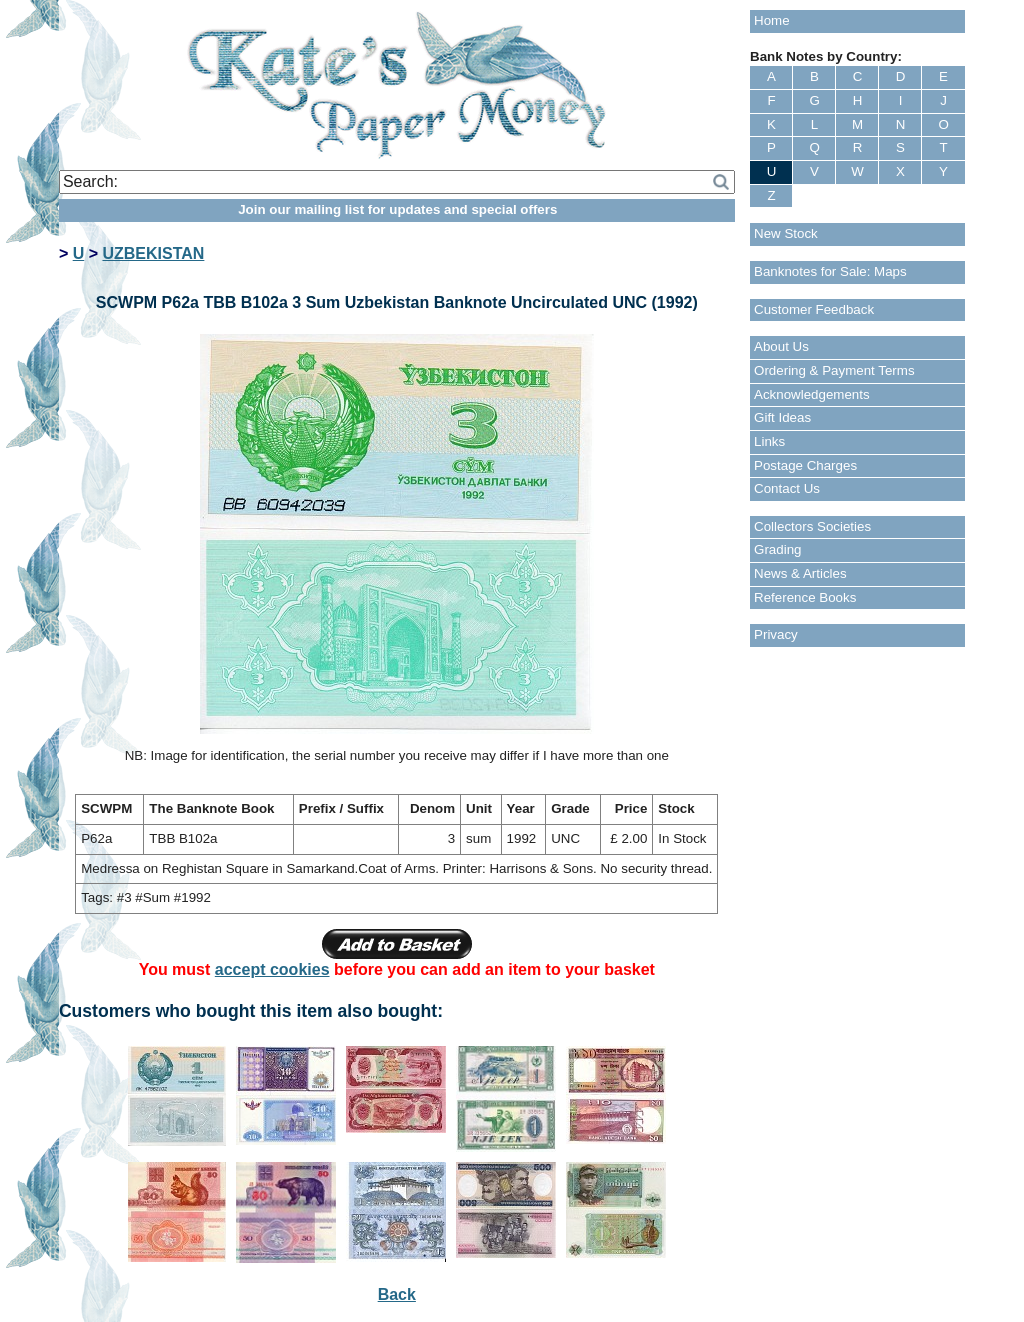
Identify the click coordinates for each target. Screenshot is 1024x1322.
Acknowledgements (812, 394)
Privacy (776, 634)
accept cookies (272, 969)
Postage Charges (805, 465)
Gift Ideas (782, 417)
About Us (781, 346)
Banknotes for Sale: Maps (830, 271)
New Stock (786, 233)
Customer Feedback (814, 309)
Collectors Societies (812, 526)
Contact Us (787, 488)
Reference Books (805, 597)
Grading (777, 549)
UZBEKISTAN (153, 253)
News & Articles (800, 573)
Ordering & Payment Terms (834, 370)
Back (397, 1294)
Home (772, 20)
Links (769, 441)
